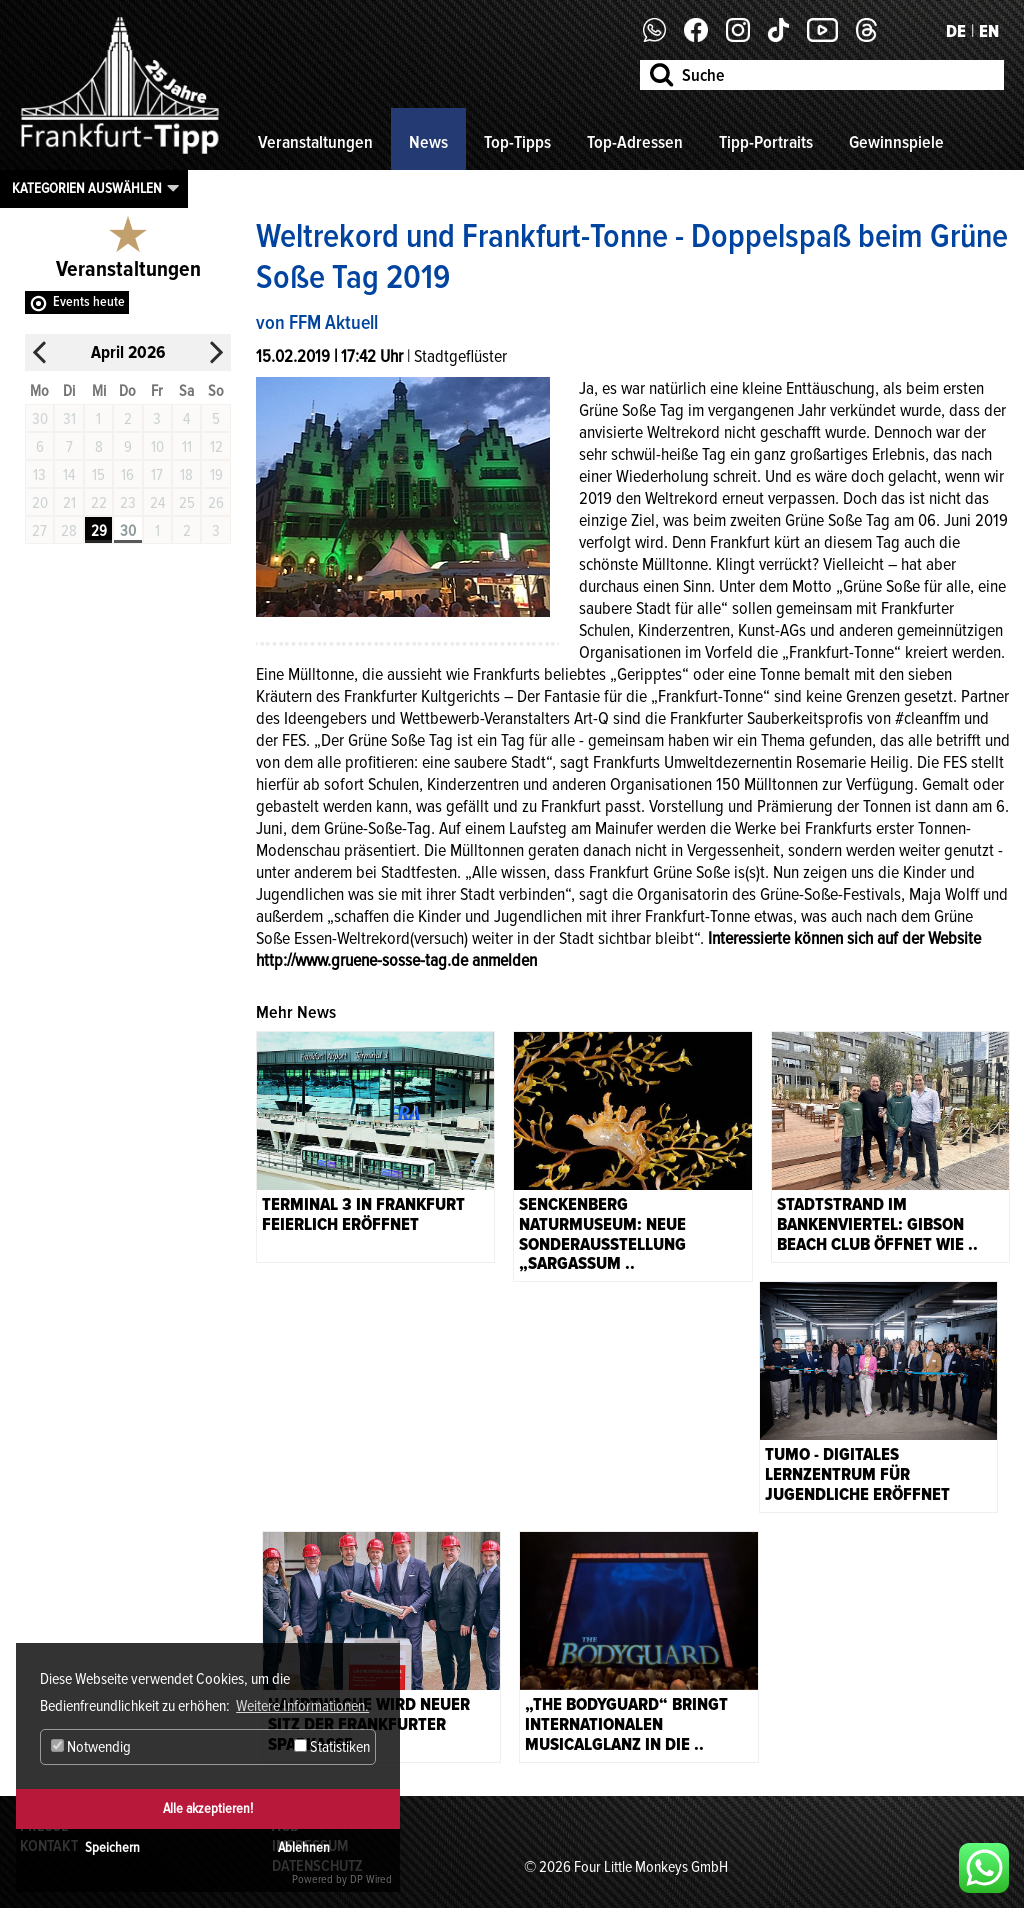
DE (956, 31)
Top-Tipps (517, 142)
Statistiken (332, 1747)
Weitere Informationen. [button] (302, 1706)
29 (99, 531)
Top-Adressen (635, 142)
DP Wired (371, 1879)
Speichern (112, 1847)
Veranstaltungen (315, 142)
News (428, 142)
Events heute (89, 301)
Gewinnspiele (896, 142)
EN (989, 31)
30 (128, 531)
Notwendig (91, 1747)
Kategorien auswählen (87, 188)
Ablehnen (304, 1847)
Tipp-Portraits (766, 142)
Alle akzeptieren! (208, 1808)
